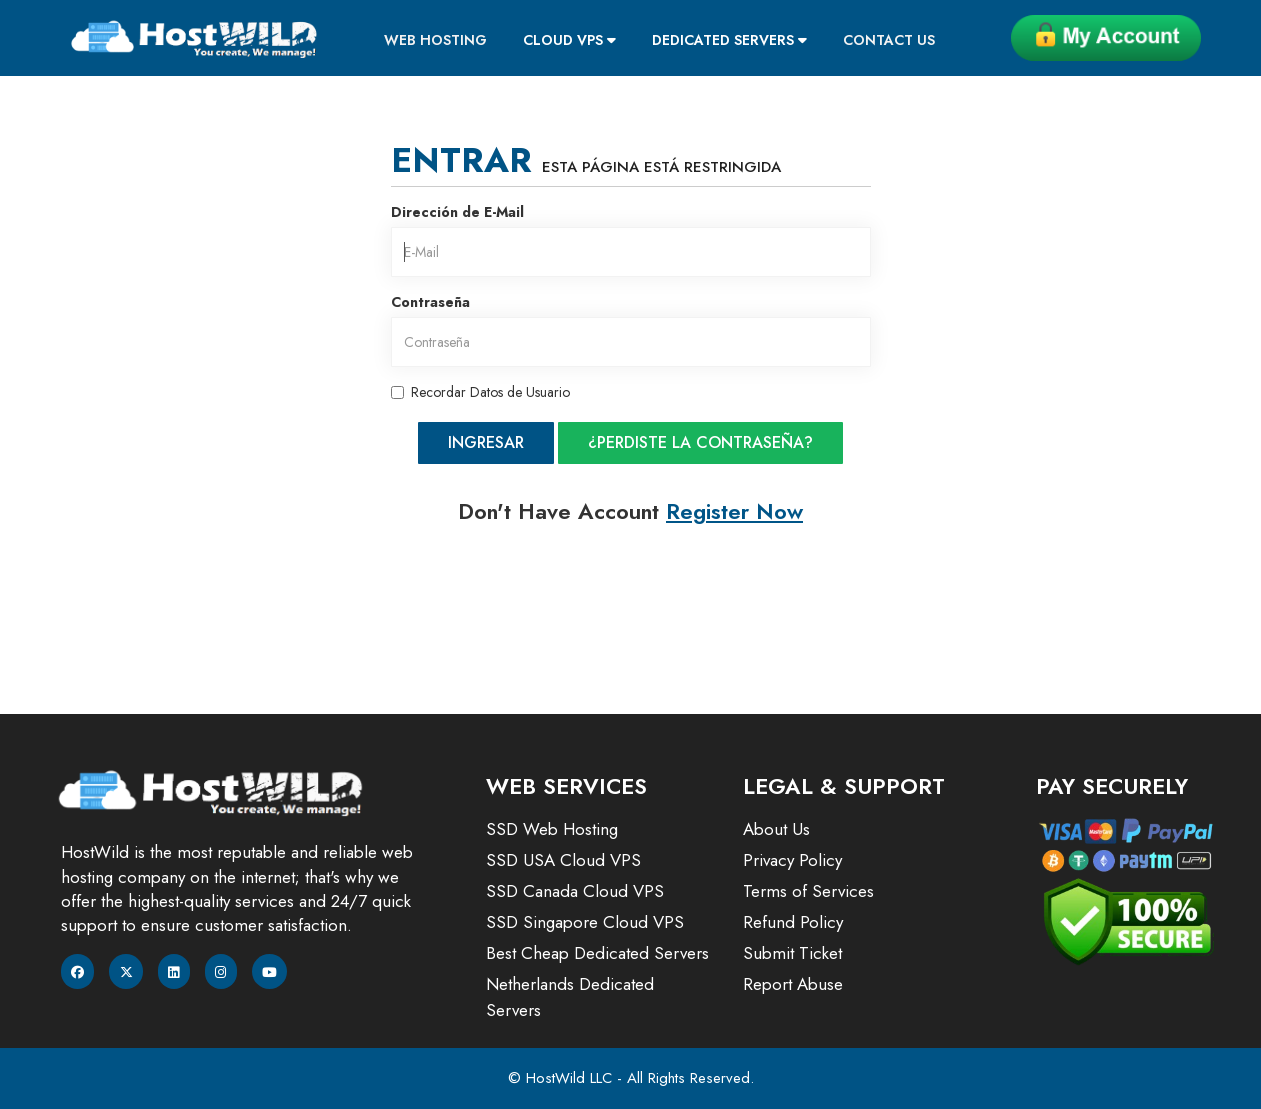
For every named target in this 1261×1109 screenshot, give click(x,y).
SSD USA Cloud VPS (563, 860)
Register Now (734, 511)
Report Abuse (793, 984)
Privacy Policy (792, 860)
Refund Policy (793, 922)
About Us (776, 829)
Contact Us (889, 40)
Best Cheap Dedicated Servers (597, 953)
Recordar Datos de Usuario (480, 392)
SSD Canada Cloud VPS (575, 891)
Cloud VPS (569, 40)
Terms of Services (808, 891)
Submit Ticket (792, 953)
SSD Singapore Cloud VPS (585, 922)
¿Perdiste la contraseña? (700, 442)
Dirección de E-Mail (457, 212)
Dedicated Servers (729, 40)
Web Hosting (435, 40)
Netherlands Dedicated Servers (570, 997)
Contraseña (430, 302)
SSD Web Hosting (552, 829)
